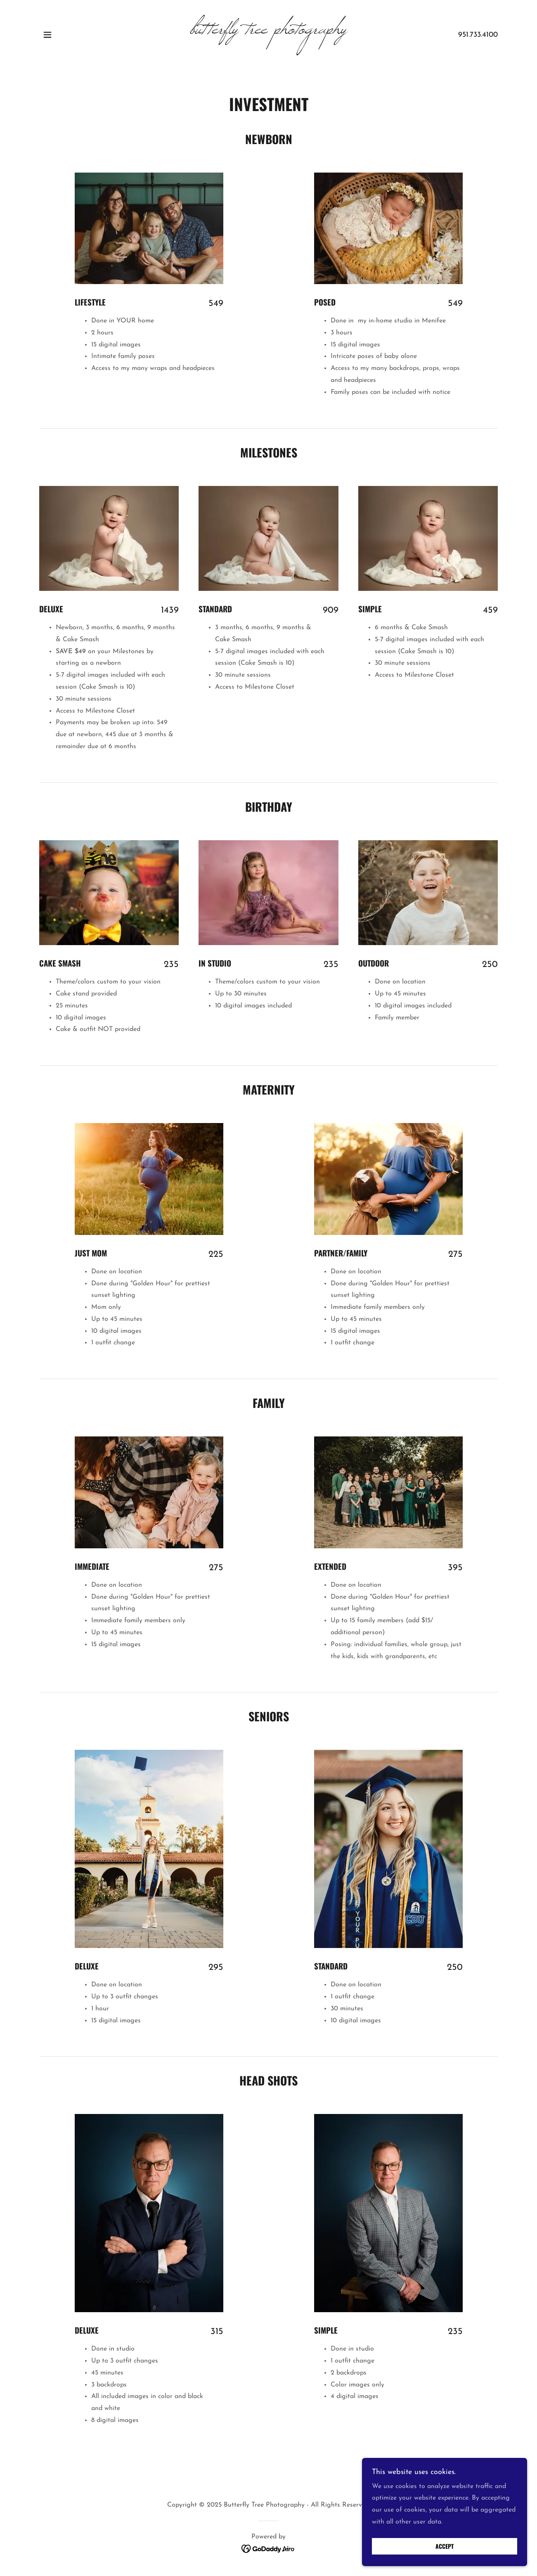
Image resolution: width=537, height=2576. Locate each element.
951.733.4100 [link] (478, 35)
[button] (47, 34)
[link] (268, 31)
